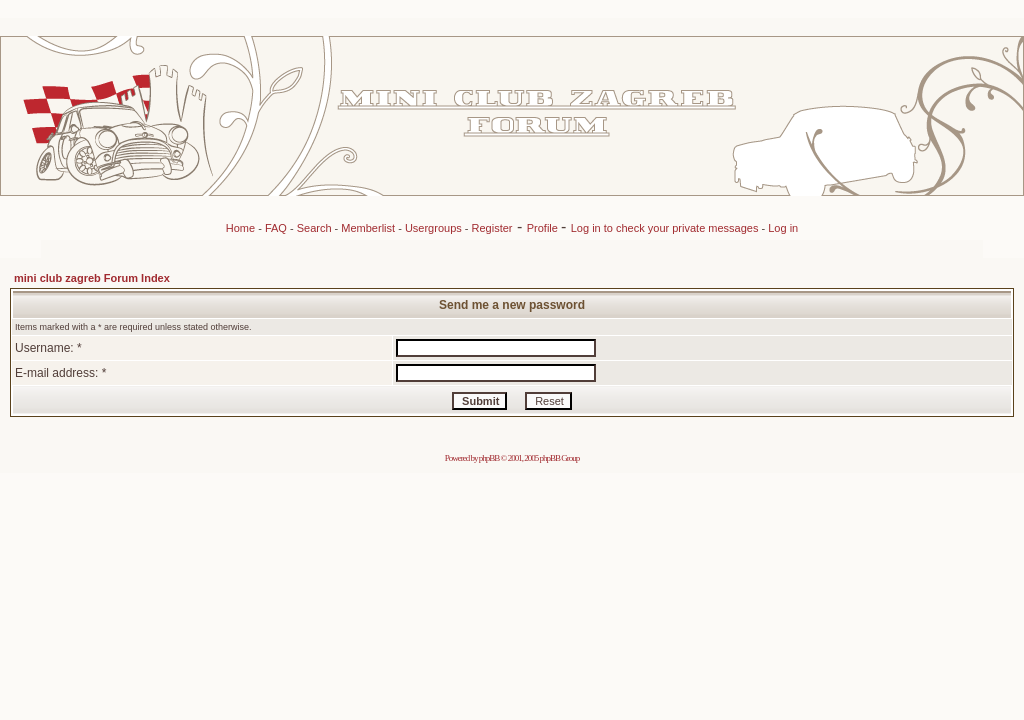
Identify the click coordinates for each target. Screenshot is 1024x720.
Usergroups (433, 228)
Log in (783, 228)
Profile (544, 228)
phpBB (489, 458)
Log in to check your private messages (666, 228)
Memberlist (368, 228)
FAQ (276, 228)
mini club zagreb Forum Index (92, 278)
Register (492, 228)
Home (240, 228)
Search (314, 228)
